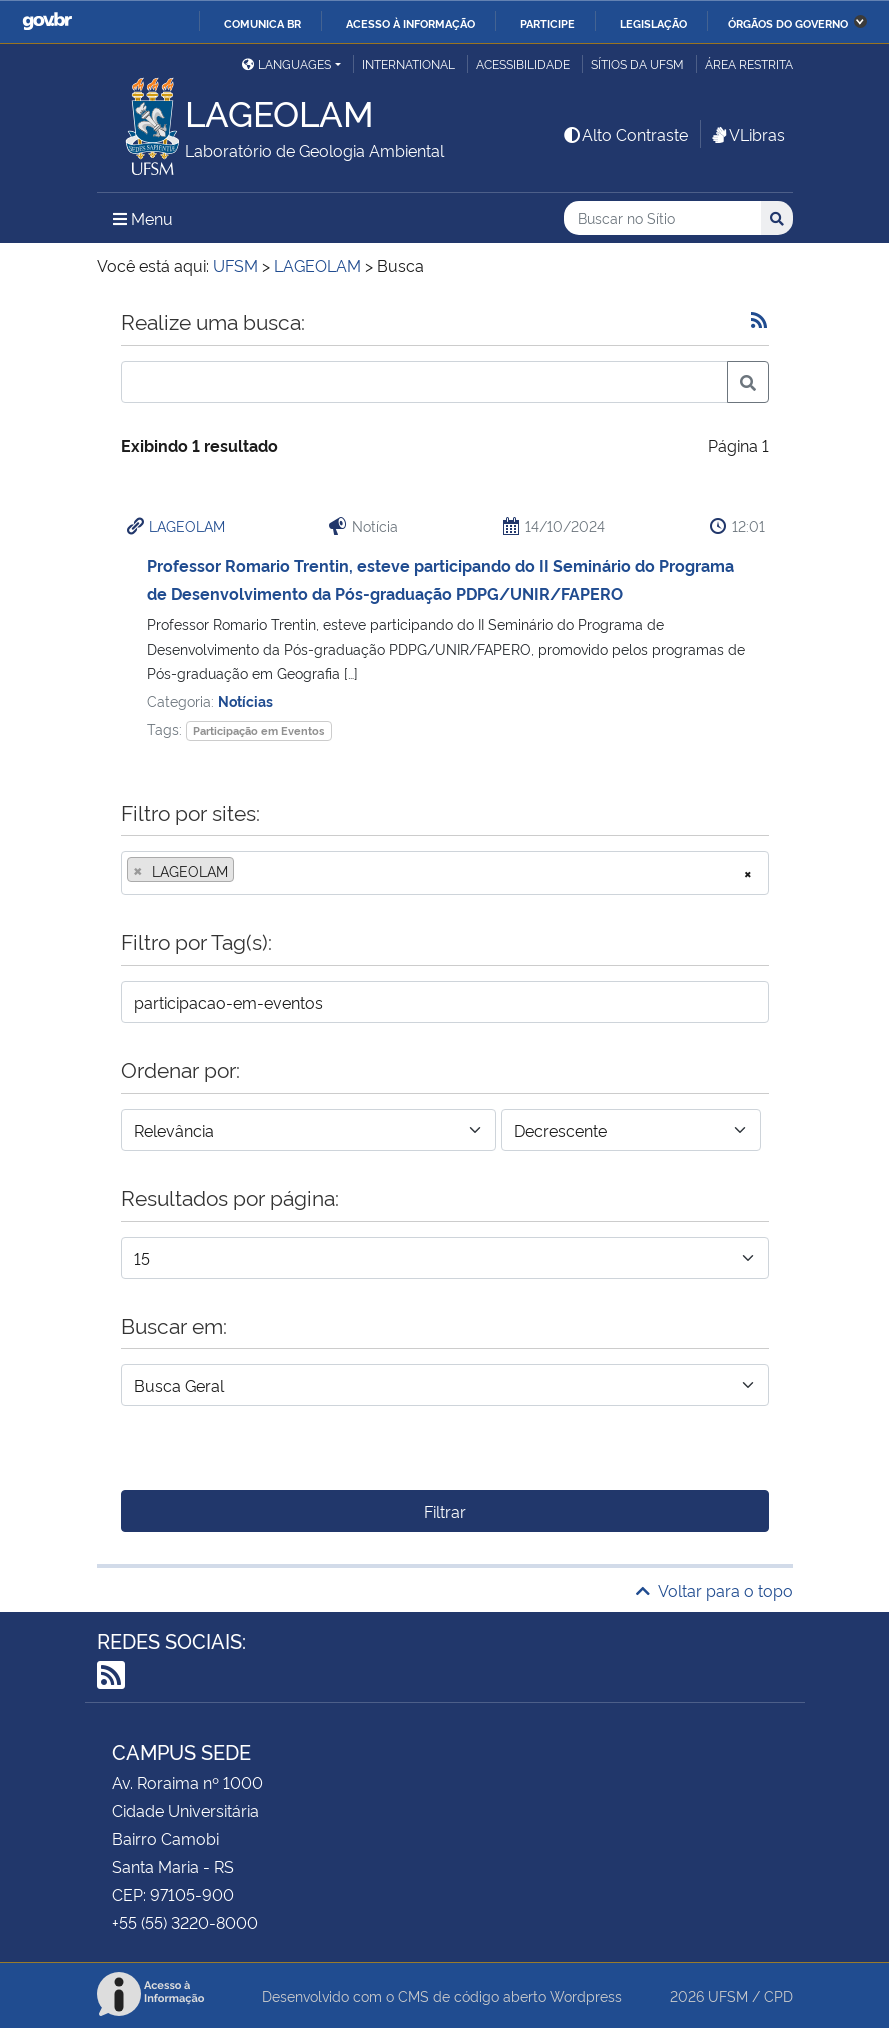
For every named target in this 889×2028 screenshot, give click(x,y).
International (408, 63)
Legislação (653, 23)
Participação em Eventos (258, 730)
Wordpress (586, 1995)
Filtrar (445, 1511)
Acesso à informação (410, 23)
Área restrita (749, 63)
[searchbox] (245, 871)
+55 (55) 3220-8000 (185, 1922)
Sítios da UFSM (637, 63)
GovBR (47, 21)
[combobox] (445, 873)
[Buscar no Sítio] (662, 218)
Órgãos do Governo (788, 23)
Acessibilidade (523, 63)
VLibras (747, 134)
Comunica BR (262, 23)
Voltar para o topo (714, 1590)
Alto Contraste (625, 134)
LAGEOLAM (187, 525)
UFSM (728, 1995)
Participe (547, 23)
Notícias (245, 700)
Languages (286, 63)
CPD (778, 1995)
